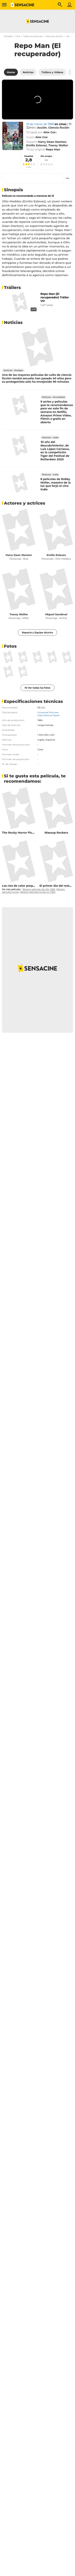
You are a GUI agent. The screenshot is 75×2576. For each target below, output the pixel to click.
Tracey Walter (19, 614)
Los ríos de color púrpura (20, 885)
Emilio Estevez (56, 555)
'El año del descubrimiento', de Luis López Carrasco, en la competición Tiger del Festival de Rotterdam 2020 (55, 450)
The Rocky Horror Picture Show (24, 832)
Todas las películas (33, 36)
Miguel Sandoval (56, 614)
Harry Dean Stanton (18, 555)
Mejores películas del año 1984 (39, 889)
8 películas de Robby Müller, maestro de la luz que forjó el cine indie (55, 484)
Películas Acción (54, 36)
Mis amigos (46, 156)
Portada (8, 36)
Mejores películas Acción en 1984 (37, 892)
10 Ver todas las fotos (37, 687)
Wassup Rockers (56, 832)
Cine (17, 36)
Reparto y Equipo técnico (37, 632)
